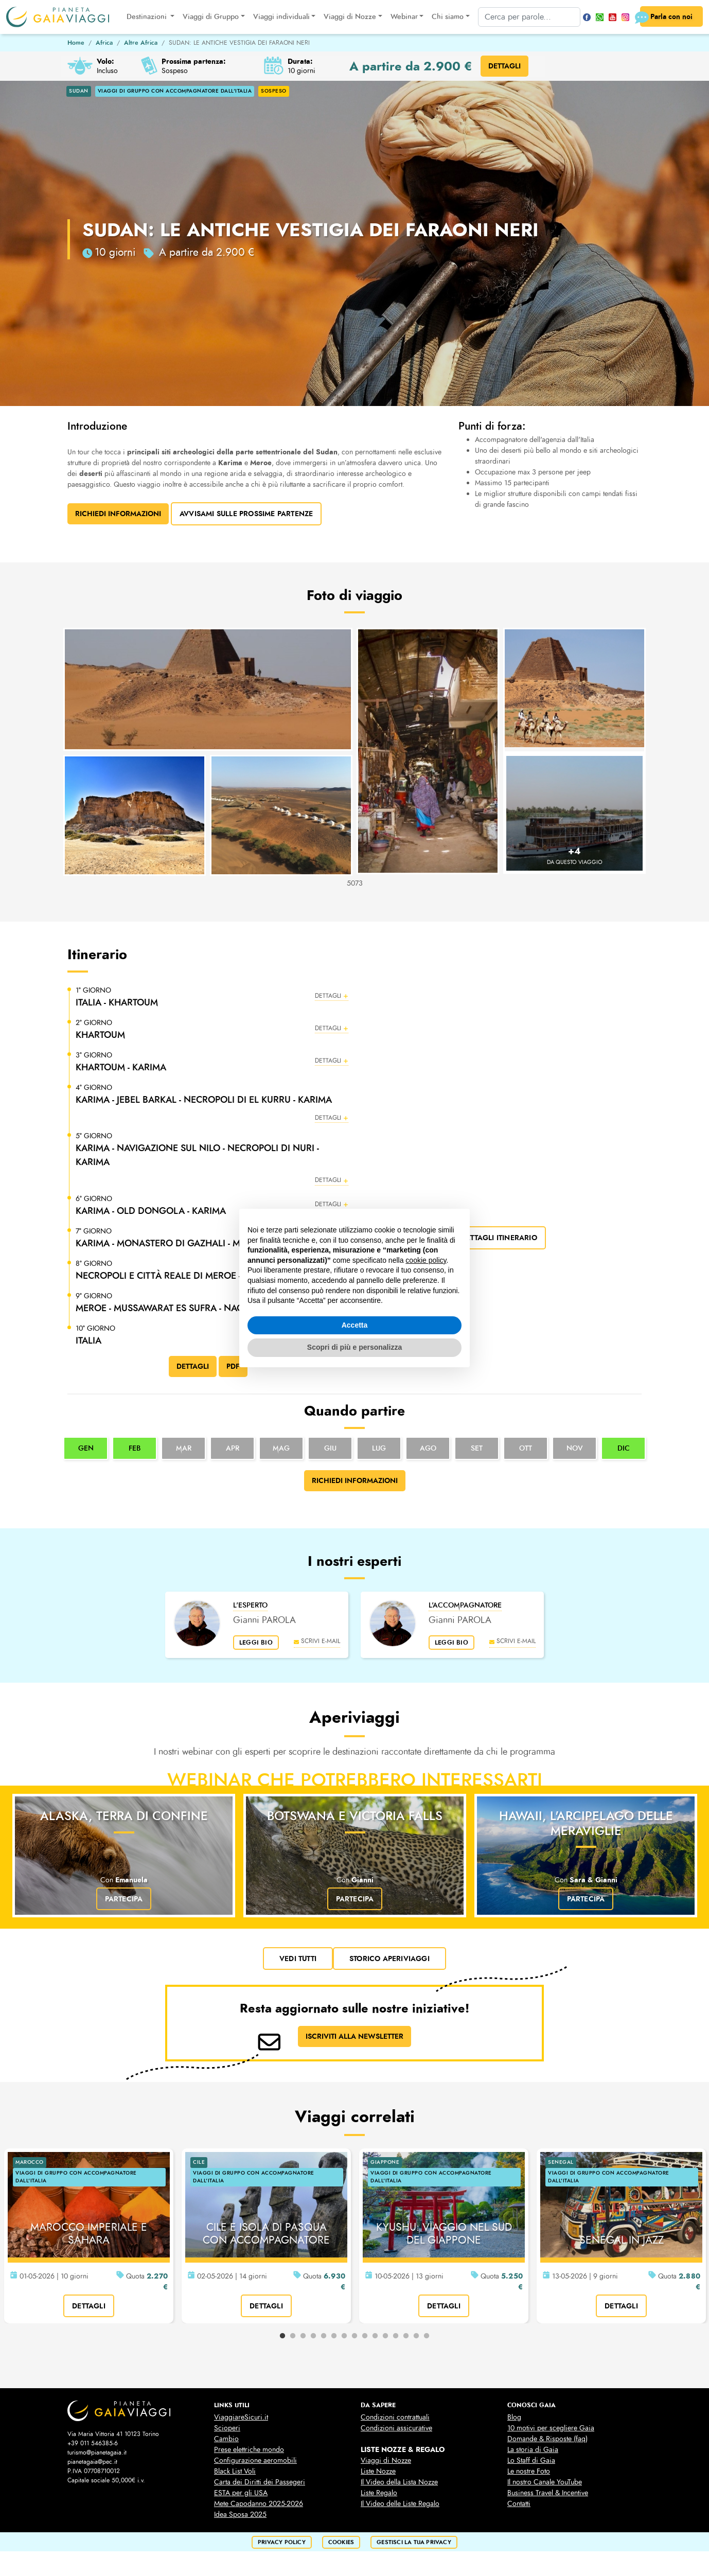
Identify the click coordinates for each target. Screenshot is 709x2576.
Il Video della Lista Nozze (399, 2482)
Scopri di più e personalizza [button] (354, 1347)
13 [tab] (406, 2336)
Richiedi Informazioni (118, 513)
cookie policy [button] (425, 1260)
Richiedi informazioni (355, 1480)
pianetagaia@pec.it (92, 2462)
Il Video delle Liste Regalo (400, 2504)
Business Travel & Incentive (547, 2493)
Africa (104, 42)
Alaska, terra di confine (124, 1816)
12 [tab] (396, 2336)
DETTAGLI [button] (504, 66)
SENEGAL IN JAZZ (621, 2240)
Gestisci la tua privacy (414, 2542)
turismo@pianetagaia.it (97, 2452)
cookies (341, 2542)
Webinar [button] (404, 17)
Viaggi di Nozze (386, 2460)
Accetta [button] (355, 1325)
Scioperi (227, 2428)
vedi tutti (297, 1958)
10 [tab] (375, 2336)
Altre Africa (140, 42)
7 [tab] (344, 2336)
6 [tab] (334, 2336)
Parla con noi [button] (666, 17)
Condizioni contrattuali (395, 2417)
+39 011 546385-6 (92, 2443)
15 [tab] (426, 2336)
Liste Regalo (379, 2493)
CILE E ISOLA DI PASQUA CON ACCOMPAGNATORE (266, 2233)
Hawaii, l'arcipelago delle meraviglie (586, 1823)
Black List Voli (235, 2471)
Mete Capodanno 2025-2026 (258, 2504)
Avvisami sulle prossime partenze (246, 513)
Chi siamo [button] (448, 17)
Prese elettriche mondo (249, 2450)
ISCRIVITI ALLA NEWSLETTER (354, 2036)
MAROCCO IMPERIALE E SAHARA (88, 2233)
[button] (212, 997)
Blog (514, 2417)
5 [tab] (323, 2336)
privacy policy (282, 2542)
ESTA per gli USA (241, 2493)
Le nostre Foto (528, 2471)
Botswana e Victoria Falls (354, 1816)
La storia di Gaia (532, 2450)
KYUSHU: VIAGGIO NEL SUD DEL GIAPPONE (444, 2233)
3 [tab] (303, 2336)
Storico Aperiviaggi (389, 1958)
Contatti (518, 2504)
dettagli (88, 2306)
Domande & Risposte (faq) (547, 2439)
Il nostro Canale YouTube (544, 2482)
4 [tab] (313, 2336)
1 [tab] (282, 2336)
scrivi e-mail (317, 1641)
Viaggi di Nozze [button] (350, 17)
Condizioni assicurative (396, 2428)
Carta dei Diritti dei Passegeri (259, 2482)
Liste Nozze (378, 2471)
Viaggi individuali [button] (281, 17)
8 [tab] (354, 2336)
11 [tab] (385, 2336)
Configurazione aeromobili (255, 2460)
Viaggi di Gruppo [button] (211, 17)
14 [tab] (416, 2336)
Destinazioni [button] (148, 17)
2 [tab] (293, 2336)
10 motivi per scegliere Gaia (550, 2428)
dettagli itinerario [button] (499, 1237)
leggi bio (256, 1642)
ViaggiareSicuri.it (241, 2417)
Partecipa (124, 1899)
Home (75, 42)
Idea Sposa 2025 (240, 2514)
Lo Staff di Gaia (531, 2460)
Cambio (226, 2439)
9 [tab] (365, 2336)
